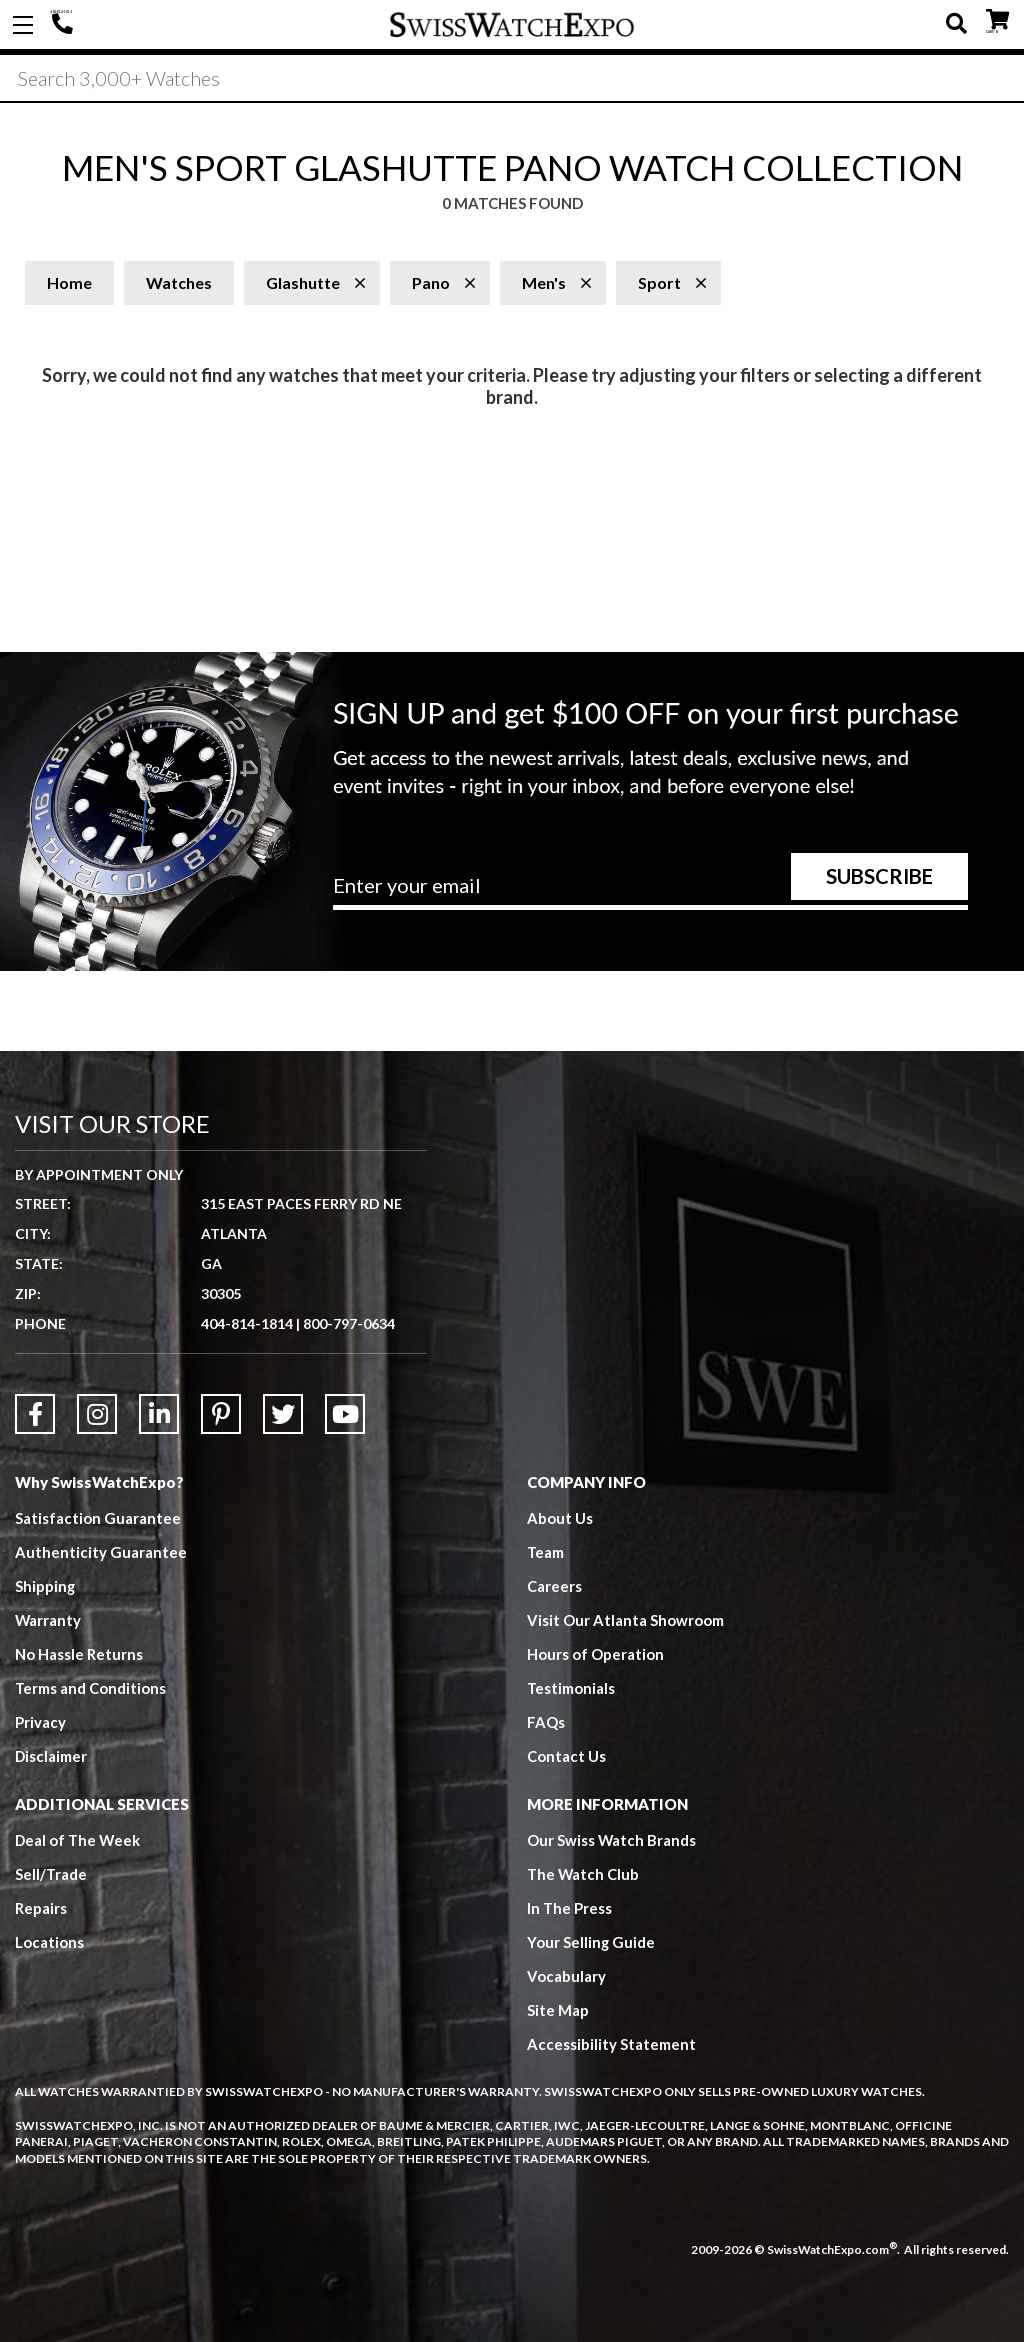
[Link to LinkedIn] (159, 1414)
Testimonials (571, 1688)
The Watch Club (584, 1874)
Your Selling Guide (591, 1942)
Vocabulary (566, 1976)
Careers (554, 1586)
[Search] (512, 79)
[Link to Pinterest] (221, 1414)
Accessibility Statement (611, 2044)
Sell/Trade (51, 1874)
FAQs (546, 1722)
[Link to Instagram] (97, 1414)
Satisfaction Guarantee (98, 1518)
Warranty (48, 1620)
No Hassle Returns (79, 1654)
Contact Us (566, 1756)
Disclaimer (51, 1756)
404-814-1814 (65, 25)
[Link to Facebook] (35, 1414)
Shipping (45, 1586)
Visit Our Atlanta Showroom (625, 1620)
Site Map (558, 2010)
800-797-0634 (349, 1323)
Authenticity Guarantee (101, 1552)
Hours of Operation (595, 1654)
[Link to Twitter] (283, 1414)
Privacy (40, 1722)
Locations (49, 1942)
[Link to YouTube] (345, 1414)
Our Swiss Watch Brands (612, 1840)
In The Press (570, 1908)
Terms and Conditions (91, 1688)
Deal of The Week (79, 1840)
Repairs (41, 1908)
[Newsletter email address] (650, 893)
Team (546, 1552)
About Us (560, 1518)
